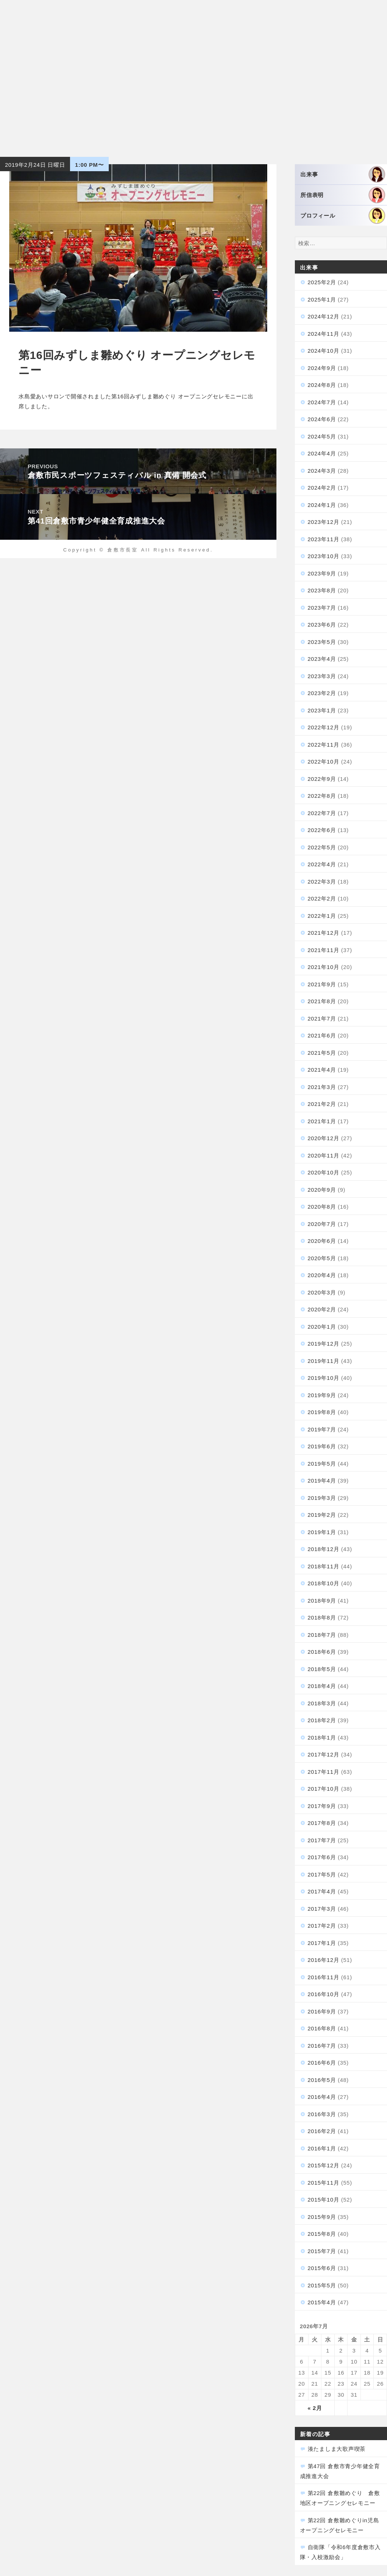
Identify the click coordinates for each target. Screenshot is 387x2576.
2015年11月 (323, 2182)
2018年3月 (322, 1703)
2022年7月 (322, 813)
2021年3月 (322, 1087)
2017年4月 (322, 1891)
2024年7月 (322, 402)
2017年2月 (322, 1926)
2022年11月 (323, 744)
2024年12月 (323, 316)
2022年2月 (322, 898)
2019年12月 (323, 1343)
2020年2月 (322, 1309)
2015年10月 (323, 2199)
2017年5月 (322, 1874)
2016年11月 (323, 1977)
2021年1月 (322, 1121)
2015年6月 (322, 2268)
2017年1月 (322, 1943)
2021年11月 (323, 950)
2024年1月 (322, 505)
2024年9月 (322, 368)
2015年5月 (322, 2285)
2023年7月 (322, 608)
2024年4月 (322, 453)
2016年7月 (322, 2046)
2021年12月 (323, 933)
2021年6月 (322, 1035)
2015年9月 (322, 2217)
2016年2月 (322, 2131)
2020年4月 (322, 1275)
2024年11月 (323, 334)
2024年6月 (322, 419)
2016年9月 (322, 2011)
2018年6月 (322, 1652)
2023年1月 (322, 710)
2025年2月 (322, 282)
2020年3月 (322, 1292)
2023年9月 (322, 573)
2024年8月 (322, 385)
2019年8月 (322, 1412)
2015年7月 (322, 2251)
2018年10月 (323, 1583)
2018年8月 (322, 1617)
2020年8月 (322, 1207)
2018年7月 (322, 1635)
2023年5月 (322, 642)
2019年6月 (322, 1446)
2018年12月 (323, 1549)
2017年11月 (323, 1772)
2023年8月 (322, 590)
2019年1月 (322, 1532)
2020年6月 (322, 1241)
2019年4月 (322, 1480)
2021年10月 (323, 967)
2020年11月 (323, 1155)
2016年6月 (322, 2062)
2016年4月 (322, 2097)
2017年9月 (322, 1806)
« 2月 (314, 2408)
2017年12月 (323, 1754)
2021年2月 (322, 1104)
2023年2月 (322, 693)
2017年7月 (322, 1840)
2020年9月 (322, 1190)
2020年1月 (322, 1327)
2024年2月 (322, 487)
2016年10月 (323, 1994)
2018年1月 (322, 1737)
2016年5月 (322, 2080)
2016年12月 (323, 1960)
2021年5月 (322, 1053)
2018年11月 (323, 1566)
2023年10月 (323, 556)
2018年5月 (322, 1669)
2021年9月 (322, 984)
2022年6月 (322, 830)
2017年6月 (322, 1857)
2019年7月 (322, 1429)
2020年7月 (322, 1224)
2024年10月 (323, 351)
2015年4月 (322, 2302)
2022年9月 (322, 779)
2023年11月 (323, 539)
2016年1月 (322, 2148)
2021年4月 (322, 1070)
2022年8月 (322, 796)
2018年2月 (322, 1720)
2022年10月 (323, 761)
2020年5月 (322, 1258)
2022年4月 (322, 864)
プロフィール (342, 215)
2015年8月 (322, 2234)
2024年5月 (322, 436)
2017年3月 (322, 1909)
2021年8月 (322, 1001)
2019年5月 (322, 1463)
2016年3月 (322, 2114)
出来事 (342, 174)
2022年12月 (323, 727)
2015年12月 (323, 2165)
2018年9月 (322, 1600)
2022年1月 (322, 916)
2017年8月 (322, 1823)
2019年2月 (322, 1515)
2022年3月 (322, 881)
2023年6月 (322, 624)
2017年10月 (323, 1789)
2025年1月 (322, 299)
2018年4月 (322, 1686)
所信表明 (342, 195)
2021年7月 (322, 1018)
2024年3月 (322, 471)
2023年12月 (323, 522)
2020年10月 (323, 1172)
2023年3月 (322, 676)
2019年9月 (322, 1395)
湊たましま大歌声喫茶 (337, 2449)
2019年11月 (323, 1361)
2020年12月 (323, 1138)
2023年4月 (322, 659)
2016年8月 (322, 2028)
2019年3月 (322, 1498)
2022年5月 (322, 847)
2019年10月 (323, 1378)
